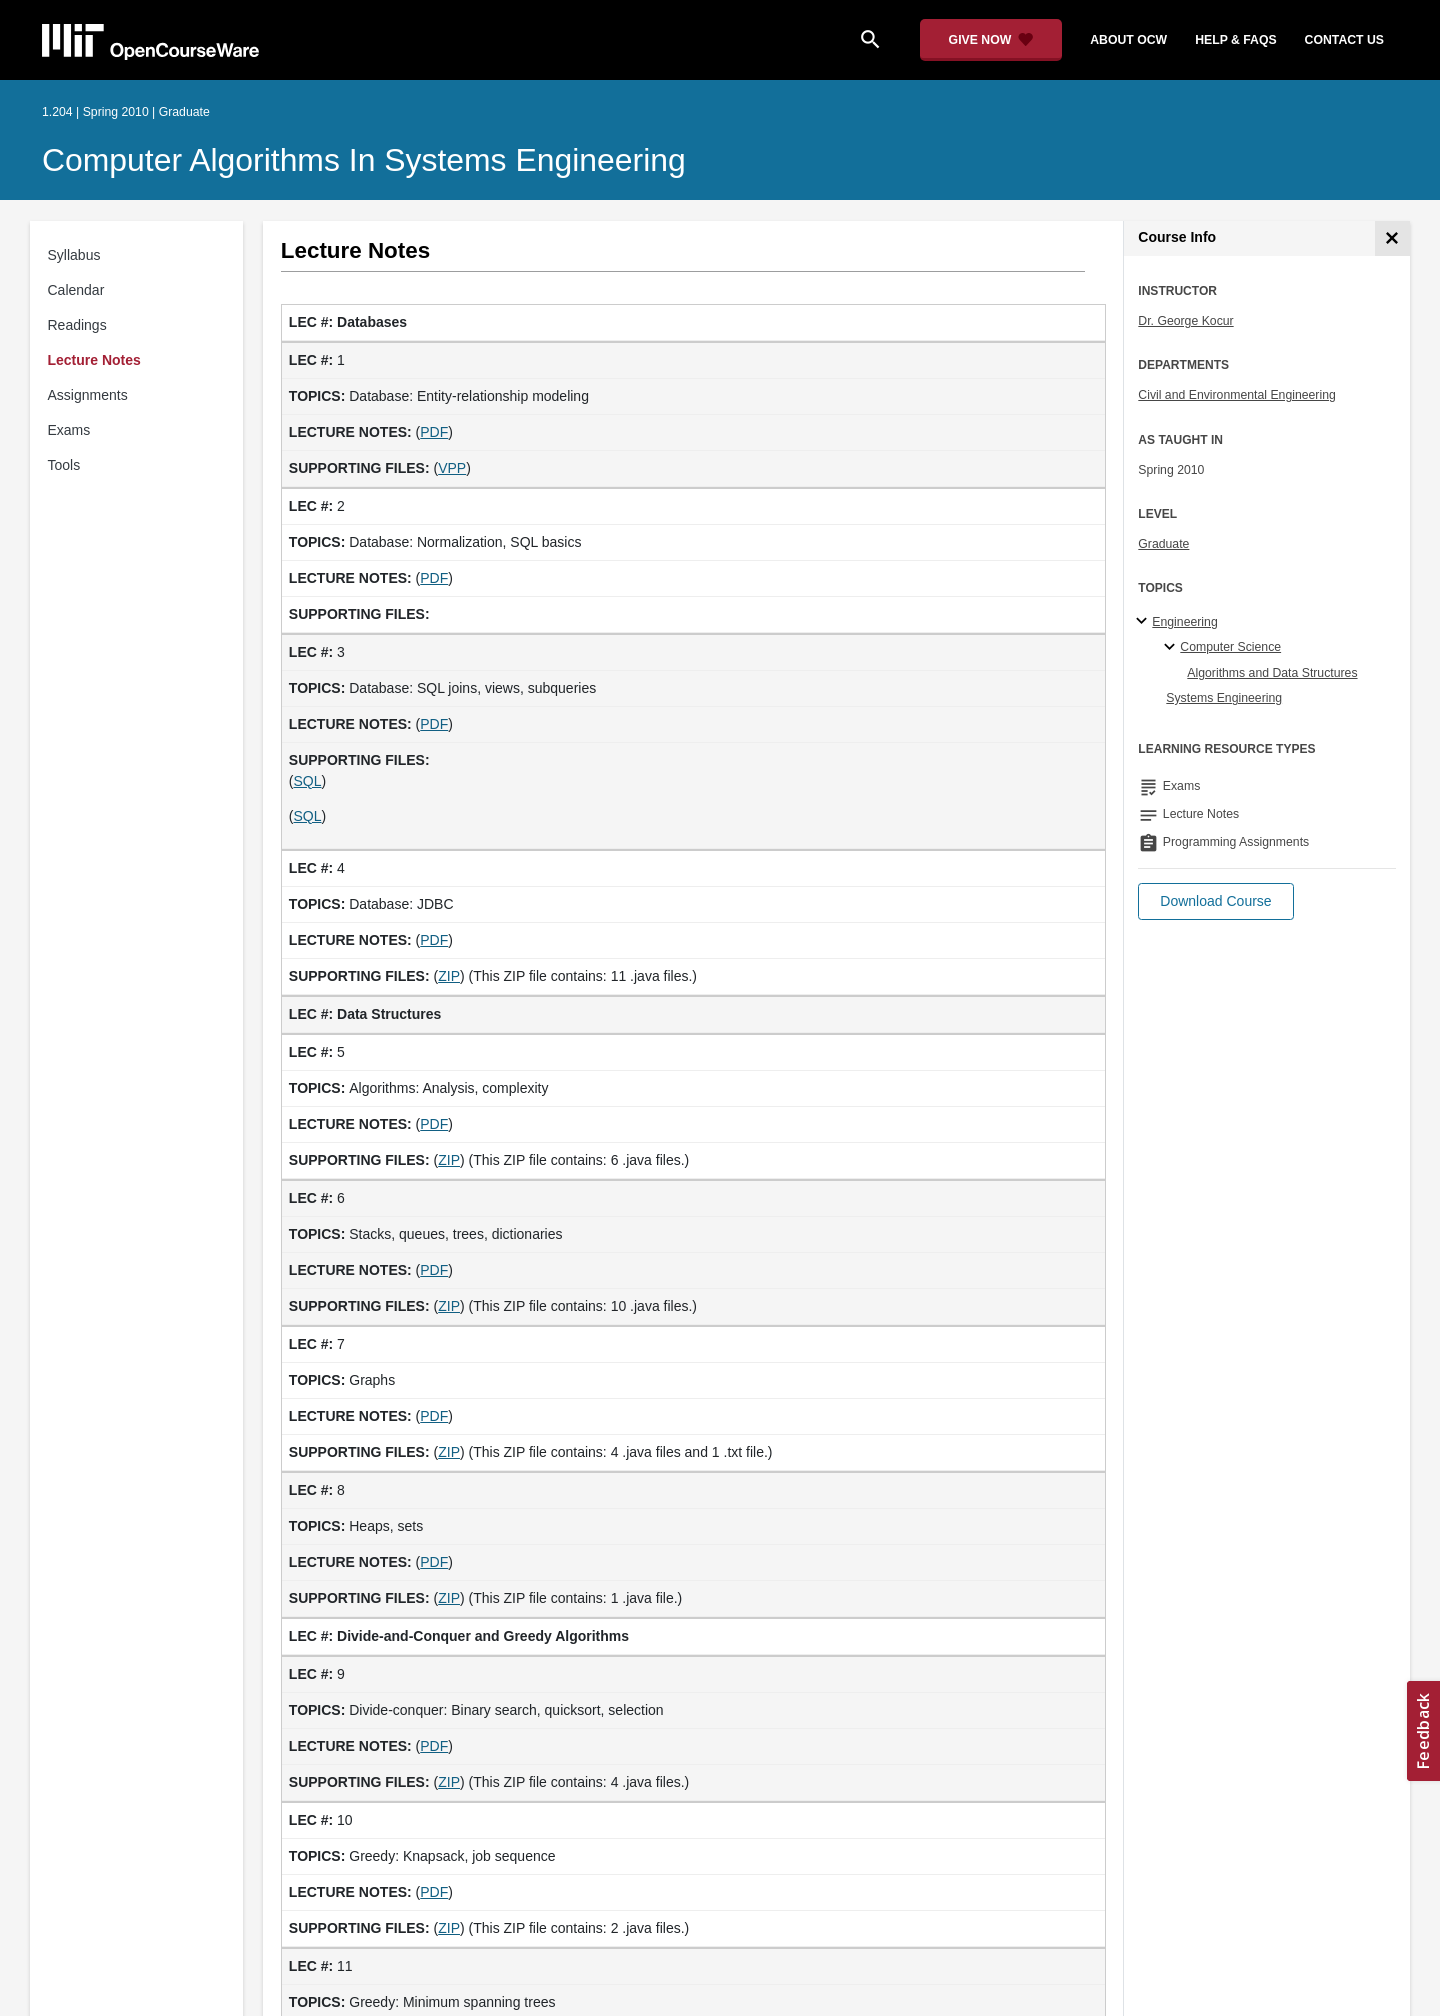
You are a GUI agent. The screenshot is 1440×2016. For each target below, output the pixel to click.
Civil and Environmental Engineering (1236, 395)
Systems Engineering (1224, 698)
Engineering (1184, 622)
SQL (308, 781)
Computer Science (1230, 647)
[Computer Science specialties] (1172, 648)
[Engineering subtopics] (1144, 622)
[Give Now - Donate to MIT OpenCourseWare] (991, 40)
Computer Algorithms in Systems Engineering (364, 160)
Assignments (88, 395)
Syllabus (74, 255)
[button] (1215, 901)
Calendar (76, 290)
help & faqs (1235, 40)
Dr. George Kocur (1185, 321)
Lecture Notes (94, 360)
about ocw (1128, 40)
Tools (64, 465)
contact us (1344, 40)
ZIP (449, 976)
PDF (434, 432)
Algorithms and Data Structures (1272, 673)
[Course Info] (1392, 238)
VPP (452, 468)
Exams (69, 430)
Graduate (1163, 544)
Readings (77, 325)
